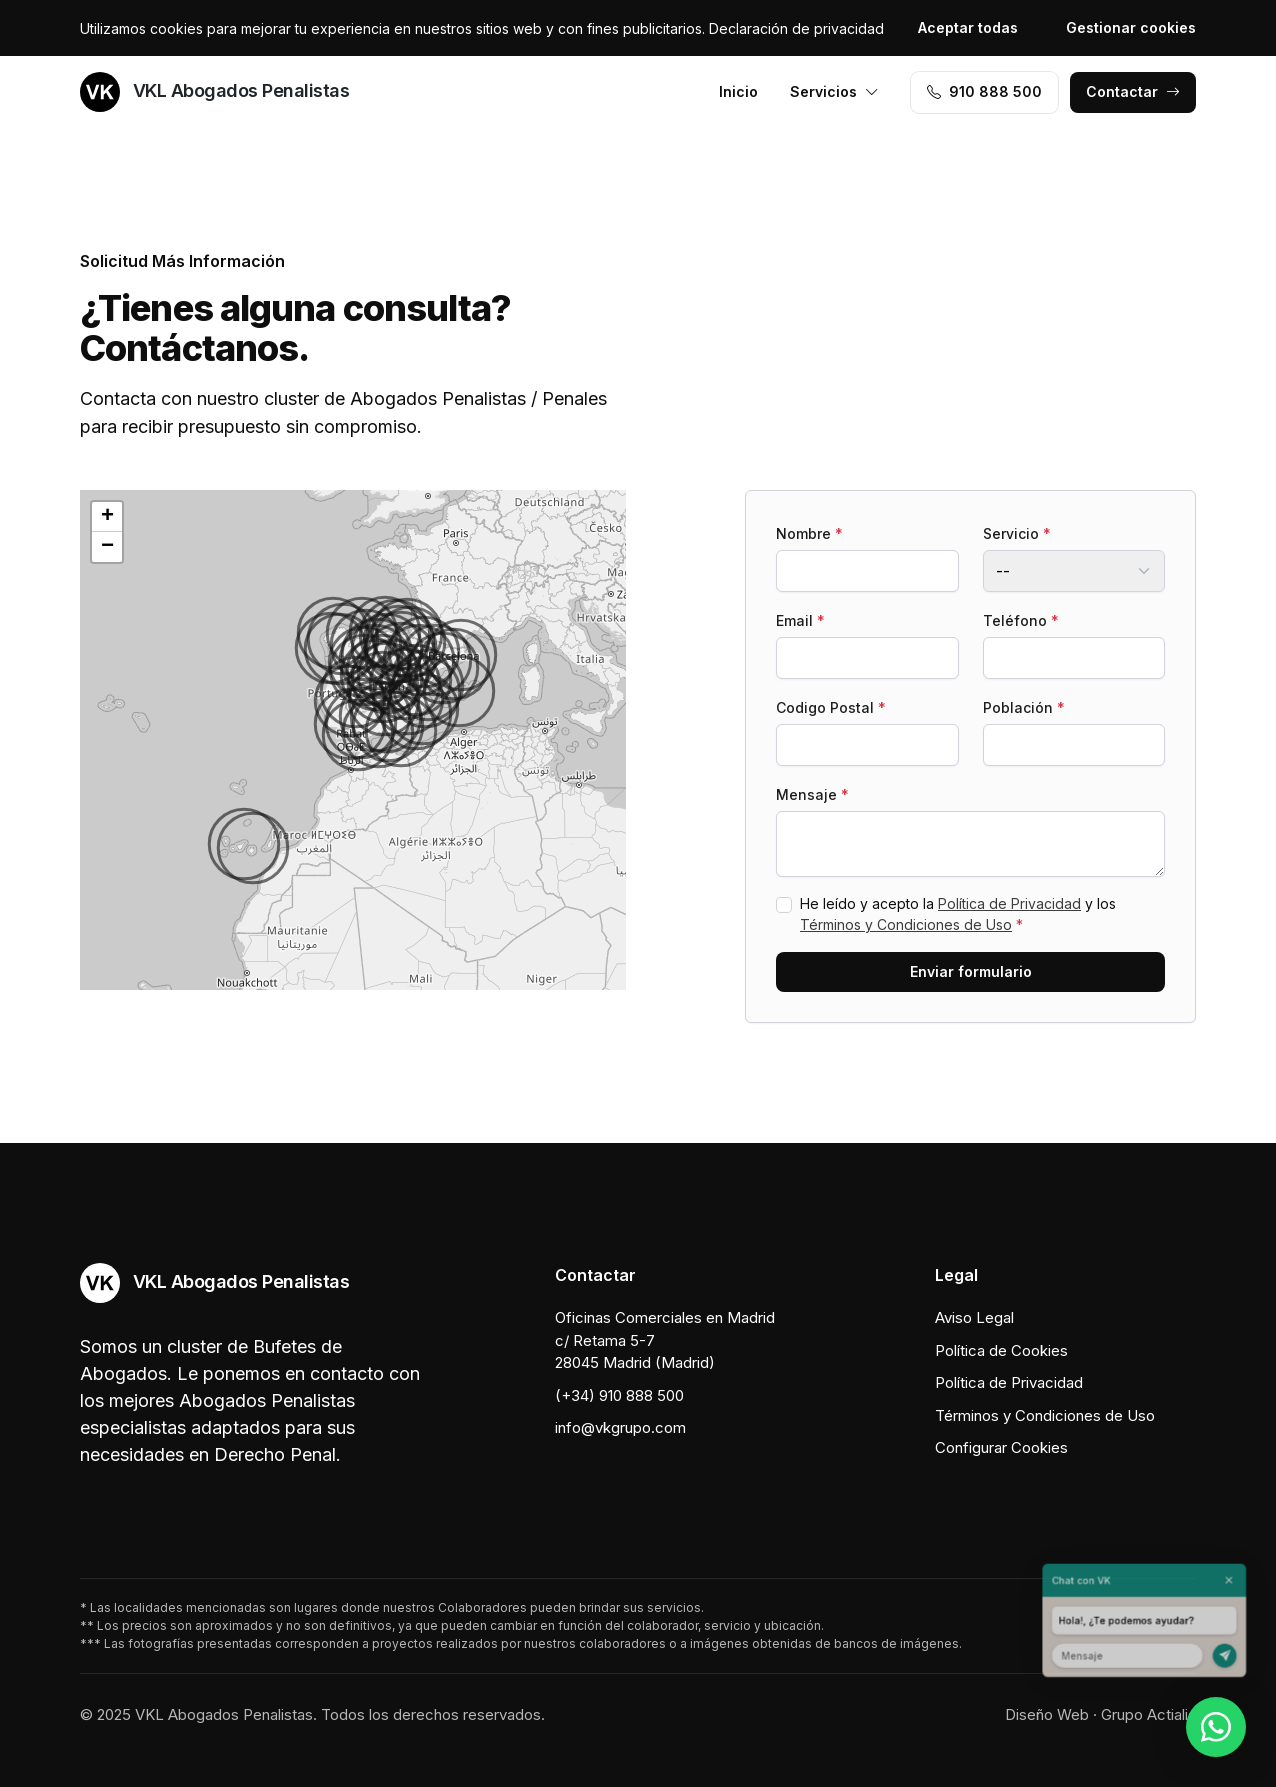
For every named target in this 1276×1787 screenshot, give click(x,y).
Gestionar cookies (1131, 27)
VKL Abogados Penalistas (214, 92)
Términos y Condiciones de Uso (906, 924)
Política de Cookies (1001, 1350)
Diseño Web (1047, 1714)
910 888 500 (984, 91)
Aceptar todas (968, 27)
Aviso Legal (974, 1317)
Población (1024, 707)
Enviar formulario (971, 971)
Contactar (1133, 91)
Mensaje (812, 794)
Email (800, 620)
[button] (358, 735)
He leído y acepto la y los (958, 914)
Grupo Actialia (1148, 1714)
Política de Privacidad (1009, 903)
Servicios (834, 91)
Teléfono (1021, 620)
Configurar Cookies (1001, 1447)
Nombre (809, 533)
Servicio (1017, 533)
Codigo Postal (831, 707)
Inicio (738, 91)
